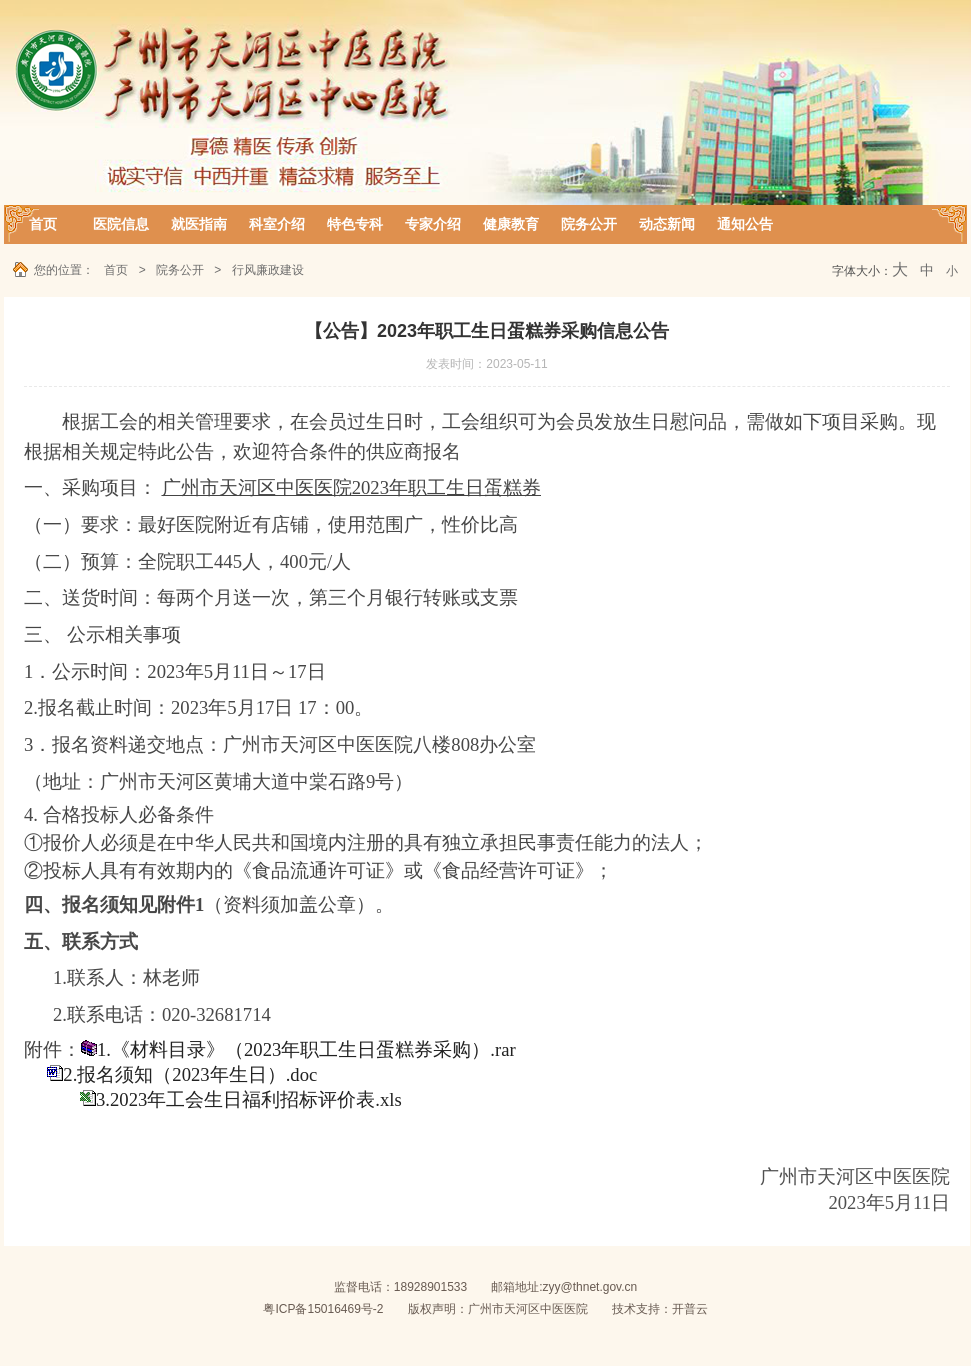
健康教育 (511, 224)
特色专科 (355, 224)
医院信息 (121, 224)
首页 (43, 224)
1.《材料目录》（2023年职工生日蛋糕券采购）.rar (306, 1049)
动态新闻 (667, 224)
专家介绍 (433, 224)
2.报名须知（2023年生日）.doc (190, 1074)
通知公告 (745, 224)
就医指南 (199, 224)
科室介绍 (277, 224)
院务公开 (589, 224)
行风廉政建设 (268, 270)
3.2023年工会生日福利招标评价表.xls (249, 1099)
